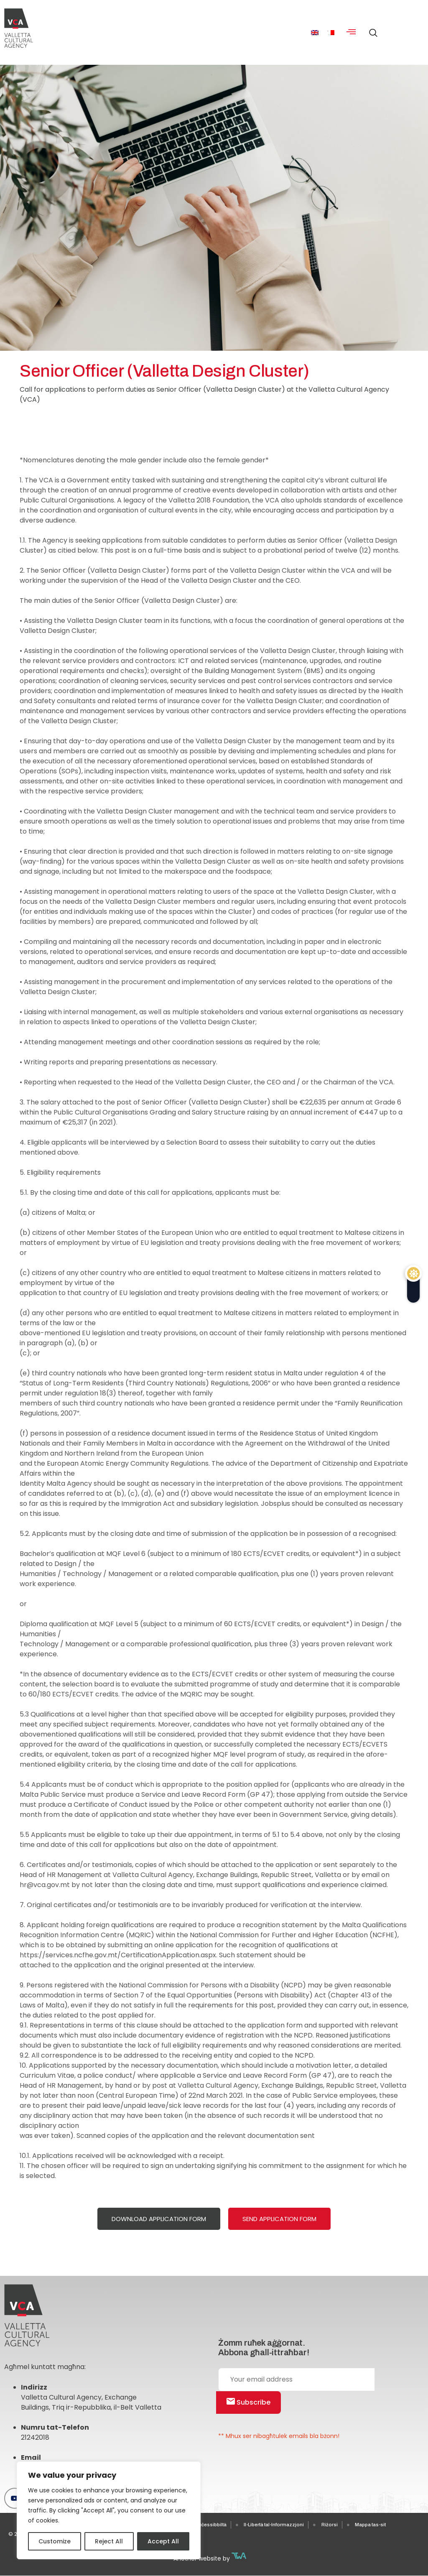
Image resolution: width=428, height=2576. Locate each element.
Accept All (163, 2541)
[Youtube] (14, 2498)
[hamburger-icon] (351, 32)
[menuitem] (315, 32)
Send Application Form (279, 2218)
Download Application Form (159, 2218)
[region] (109, 2510)
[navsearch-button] (371, 29)
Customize (54, 2541)
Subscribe (248, 2402)
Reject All (109, 2541)
